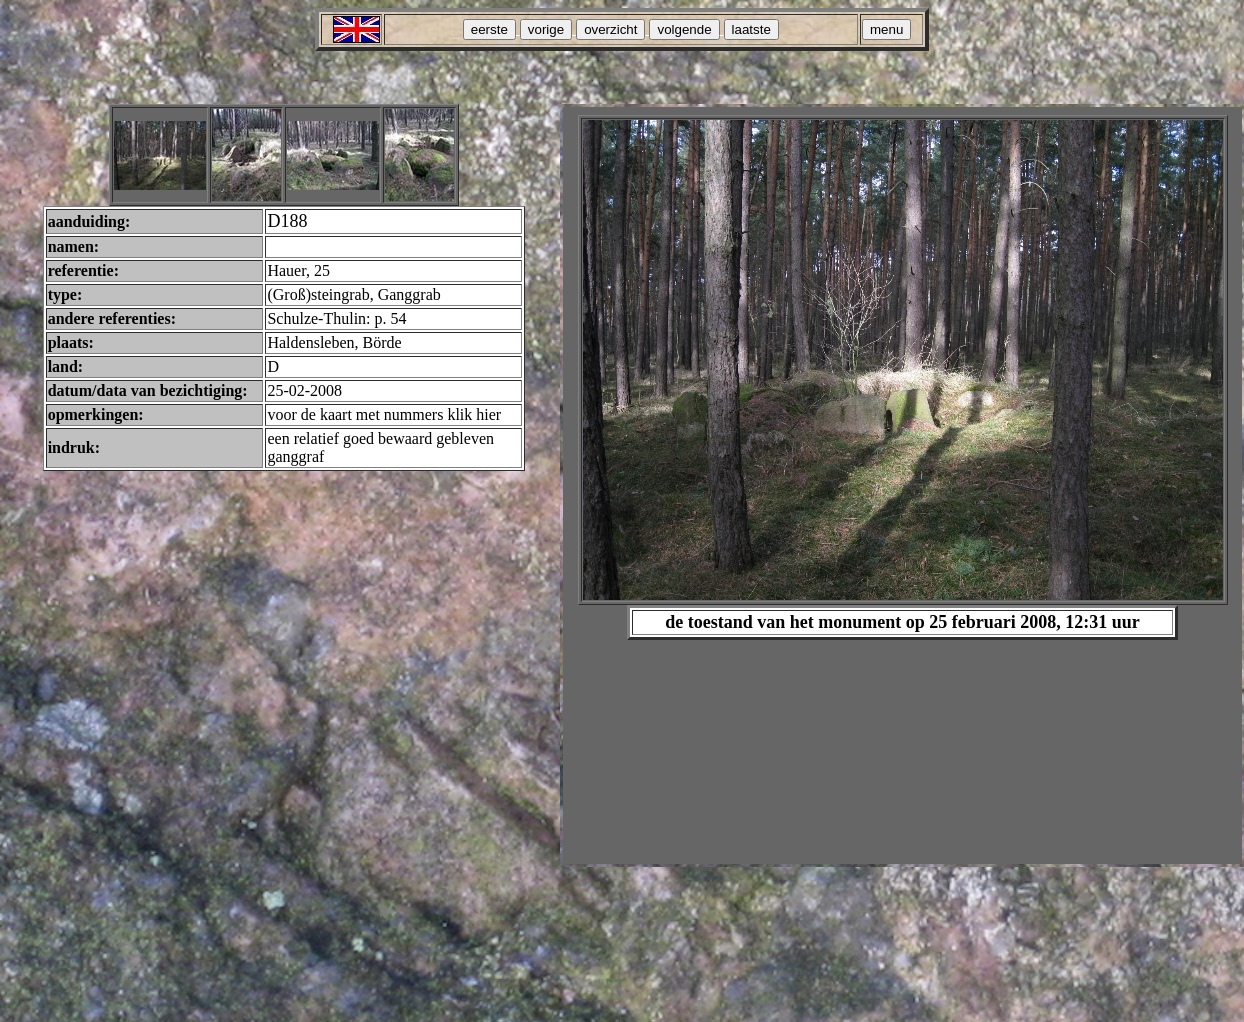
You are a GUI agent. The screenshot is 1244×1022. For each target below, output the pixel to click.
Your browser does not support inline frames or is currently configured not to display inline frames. (902, 485)
